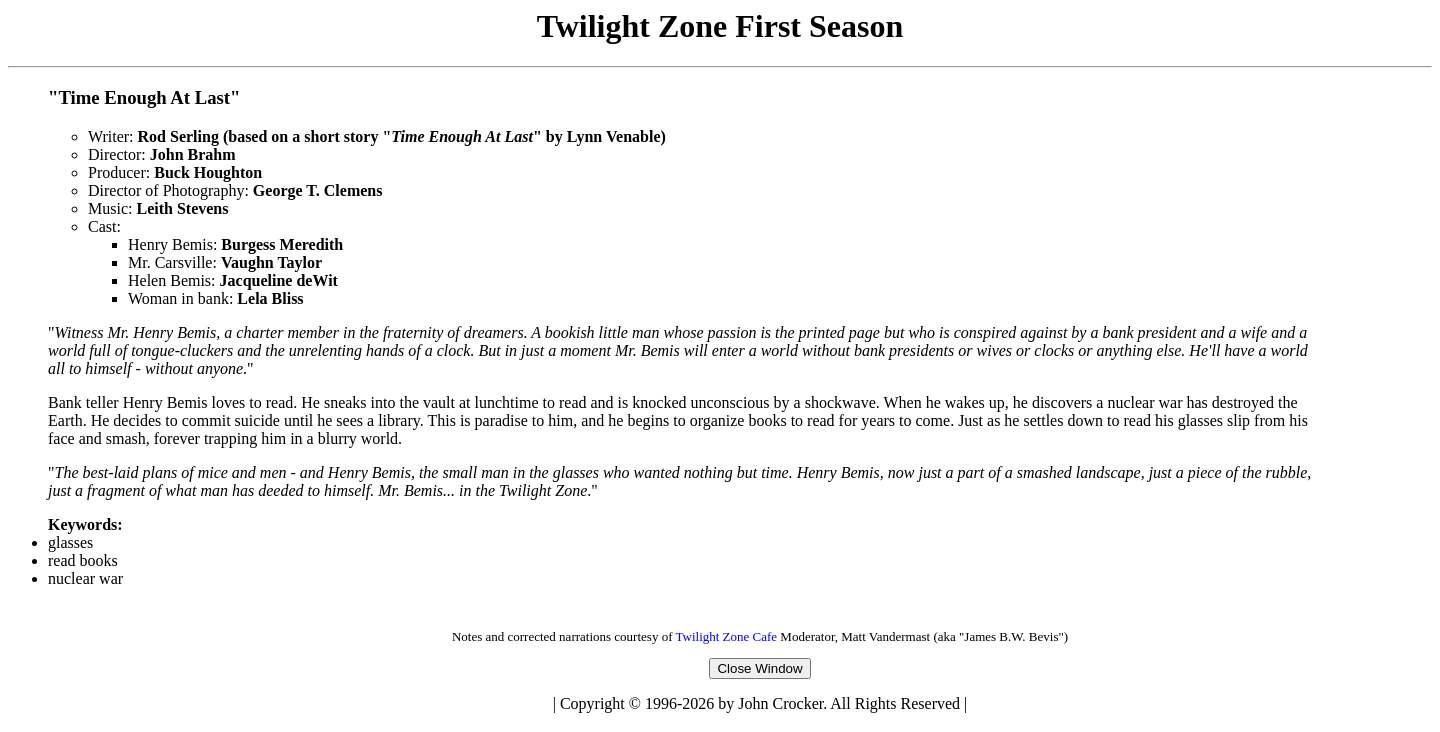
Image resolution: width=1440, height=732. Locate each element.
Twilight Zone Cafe (726, 639)
